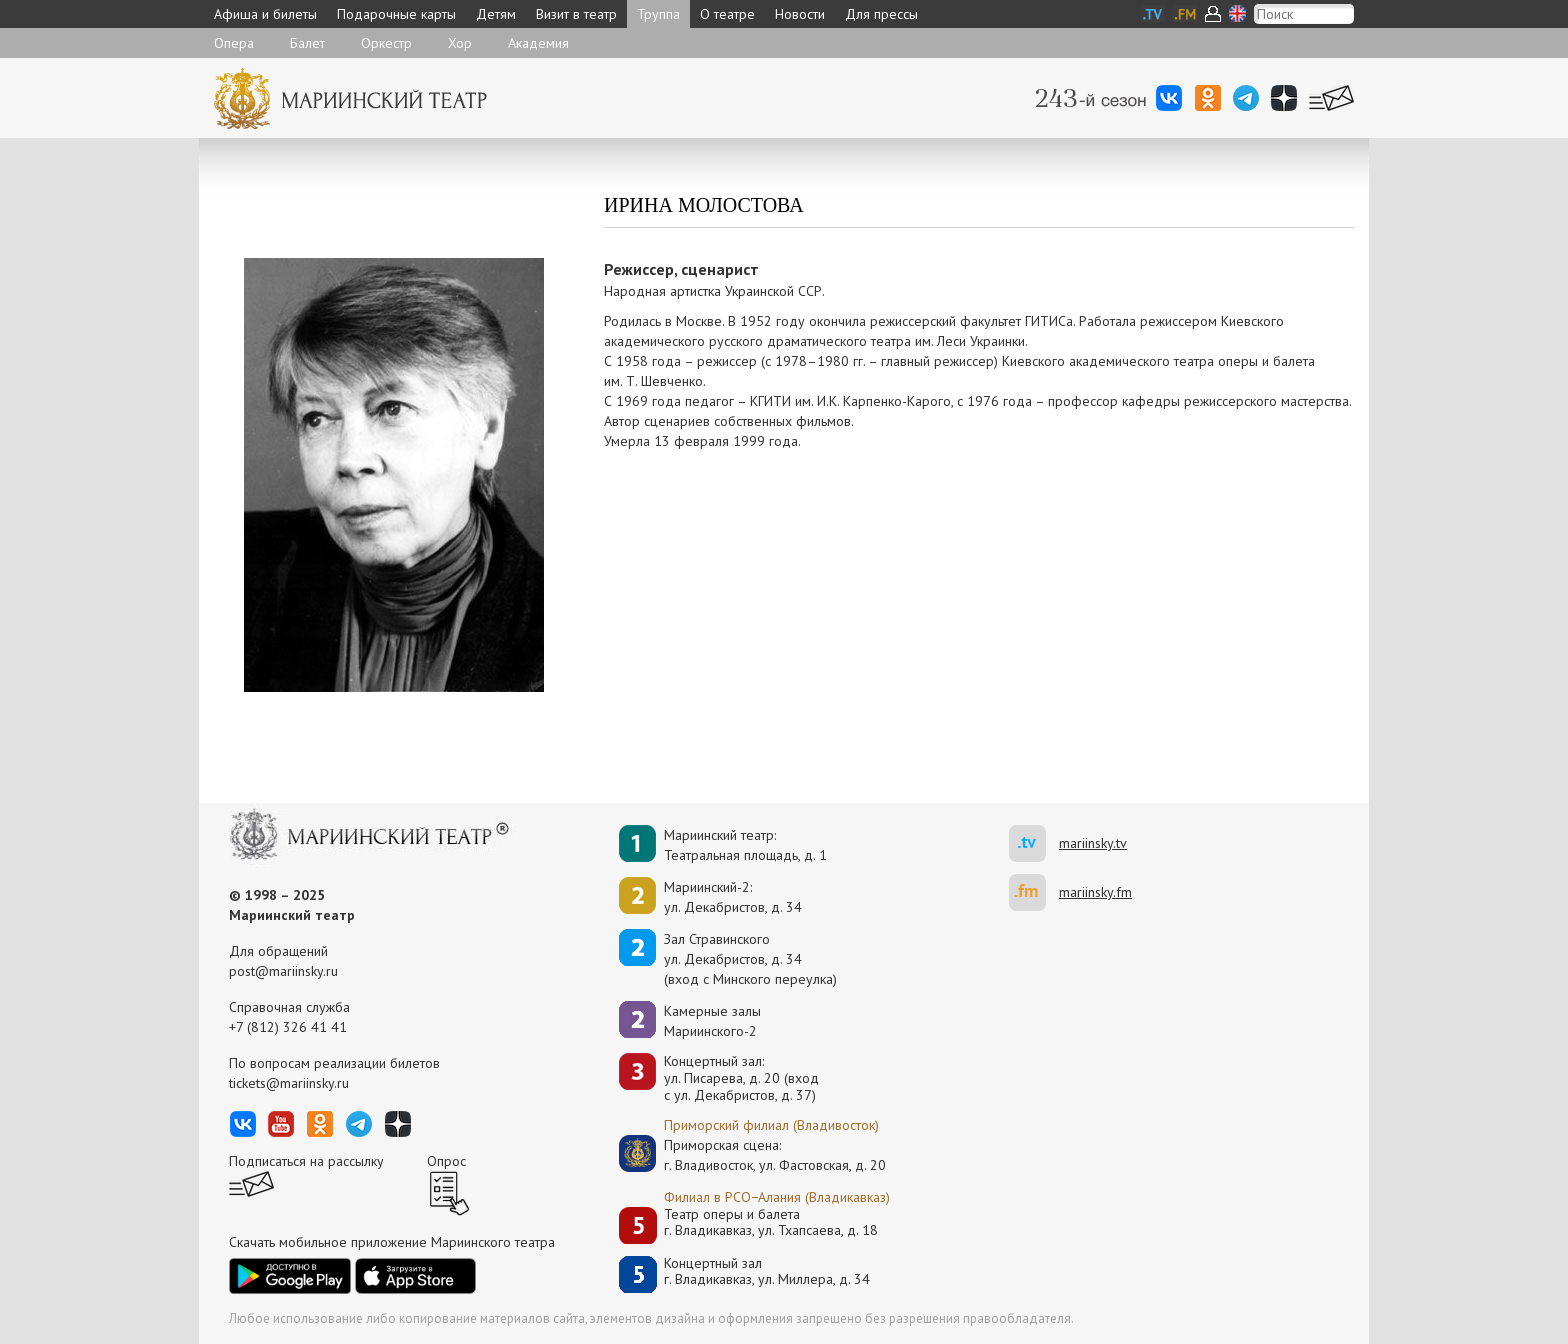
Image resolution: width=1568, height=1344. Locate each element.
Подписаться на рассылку (306, 1161)
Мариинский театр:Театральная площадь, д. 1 (745, 845)
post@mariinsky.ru (283, 971)
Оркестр (386, 43)
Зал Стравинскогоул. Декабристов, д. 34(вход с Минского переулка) (750, 959)
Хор (460, 43)
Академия (538, 43)
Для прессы (881, 14)
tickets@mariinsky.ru (289, 1083)
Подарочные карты (396, 14)
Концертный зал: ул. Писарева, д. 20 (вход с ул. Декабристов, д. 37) (741, 1078)
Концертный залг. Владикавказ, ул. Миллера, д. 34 (767, 1271)
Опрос (446, 1161)
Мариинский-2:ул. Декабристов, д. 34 (733, 897)
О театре (727, 14)
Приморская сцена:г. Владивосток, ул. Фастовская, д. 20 (754, 1155)
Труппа (658, 14)
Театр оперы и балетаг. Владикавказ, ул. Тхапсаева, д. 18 (771, 1222)
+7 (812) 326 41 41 (288, 1027)
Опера (234, 43)
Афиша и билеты (265, 14)
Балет (307, 43)
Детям (496, 14)
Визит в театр (576, 14)
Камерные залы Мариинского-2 (712, 1021)
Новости (800, 14)
